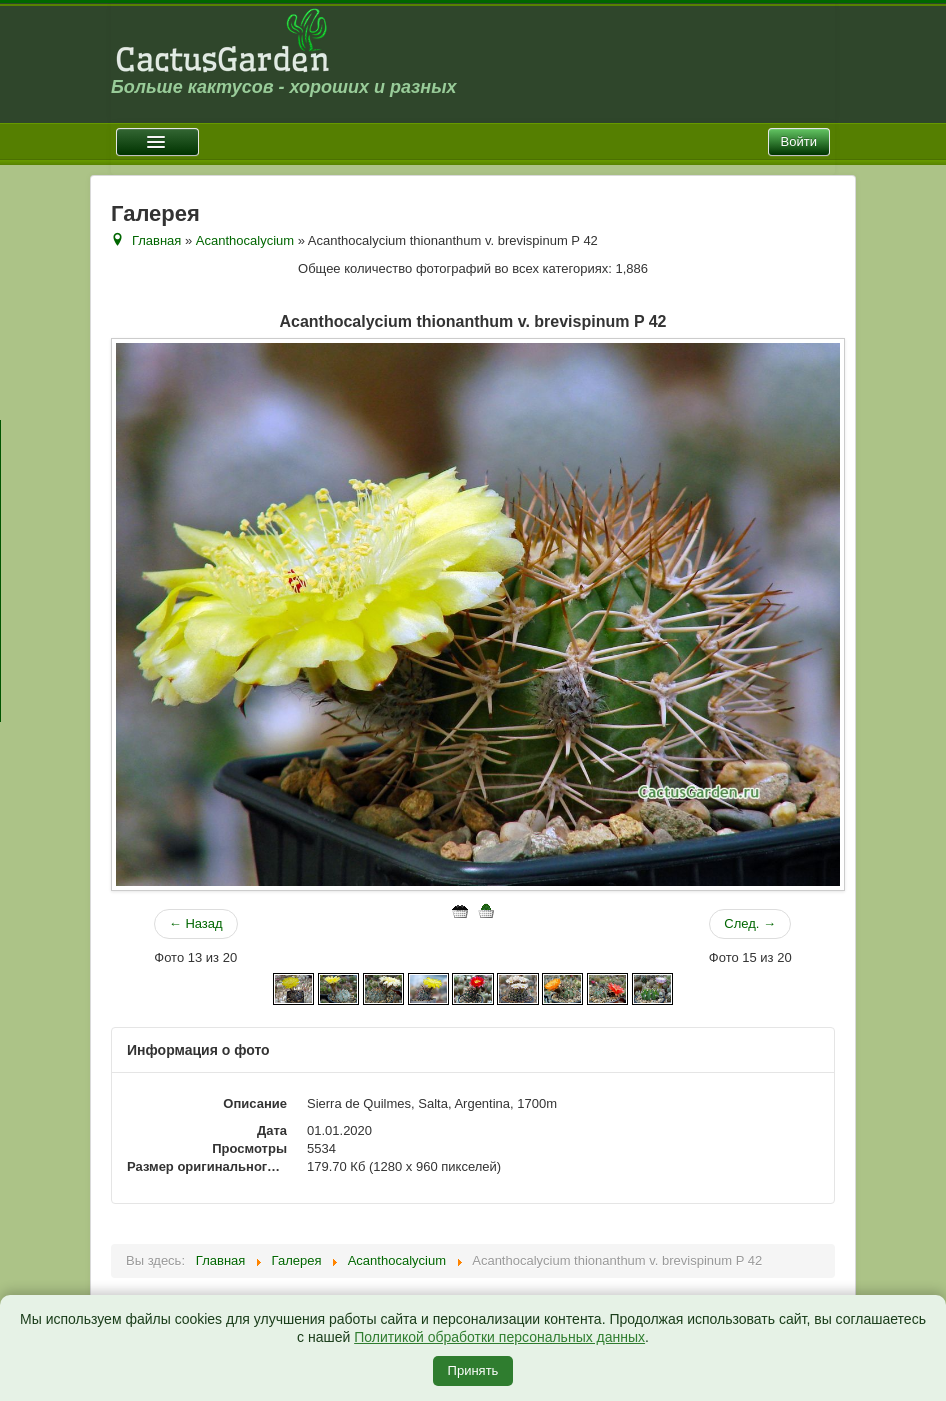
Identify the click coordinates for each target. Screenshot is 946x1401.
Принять (473, 1370)
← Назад (196, 923)
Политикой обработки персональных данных (499, 1337)
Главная (156, 240)
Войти (799, 141)
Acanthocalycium (245, 240)
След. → (750, 923)
